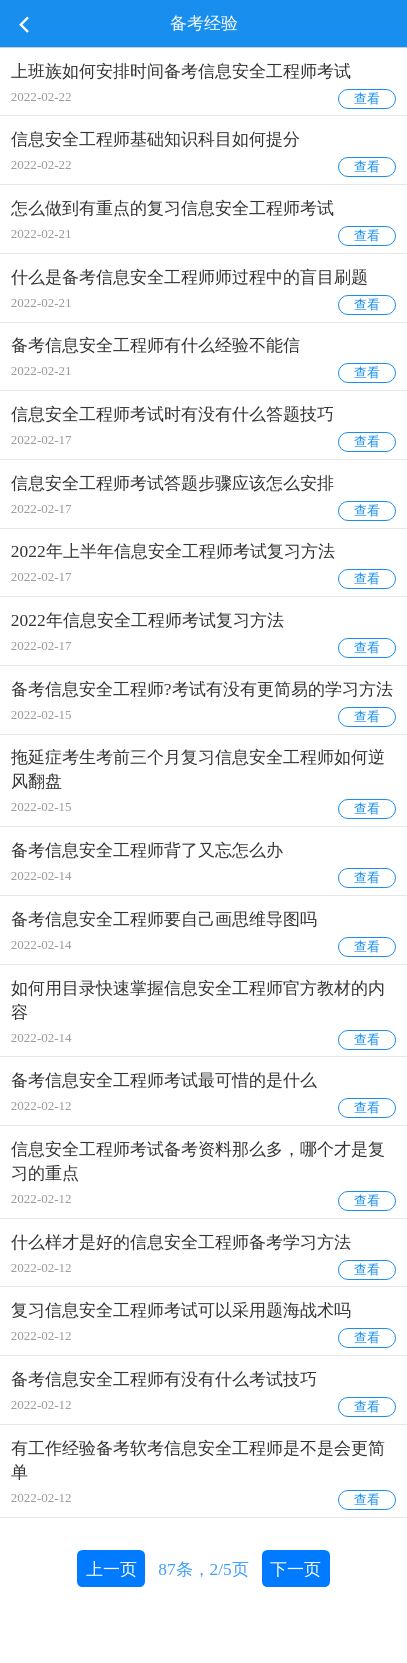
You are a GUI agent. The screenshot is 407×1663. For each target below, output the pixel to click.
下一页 (295, 1569)
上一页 (111, 1569)
